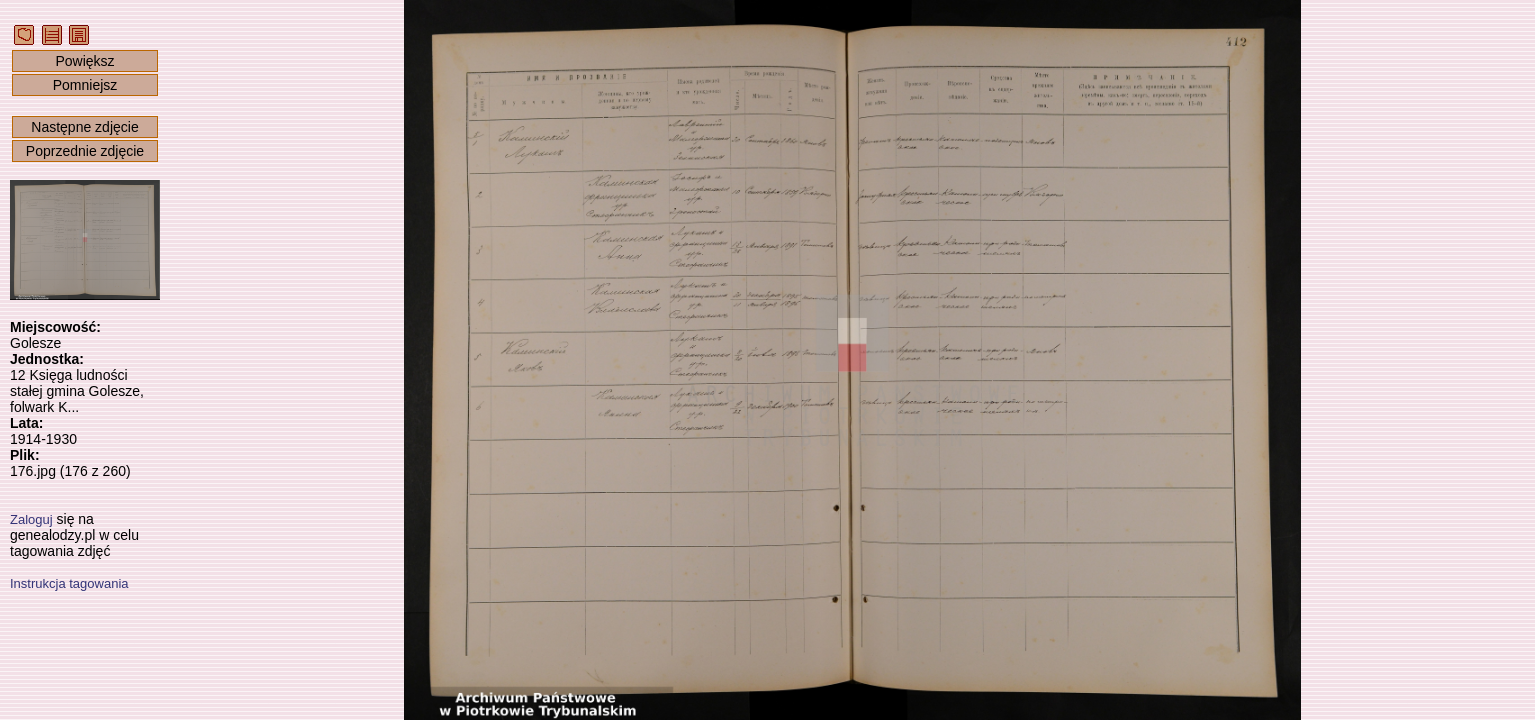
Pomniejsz (85, 85)
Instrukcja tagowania (69, 583)
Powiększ (84, 61)
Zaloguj (31, 519)
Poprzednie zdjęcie (85, 151)
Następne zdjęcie (84, 127)
